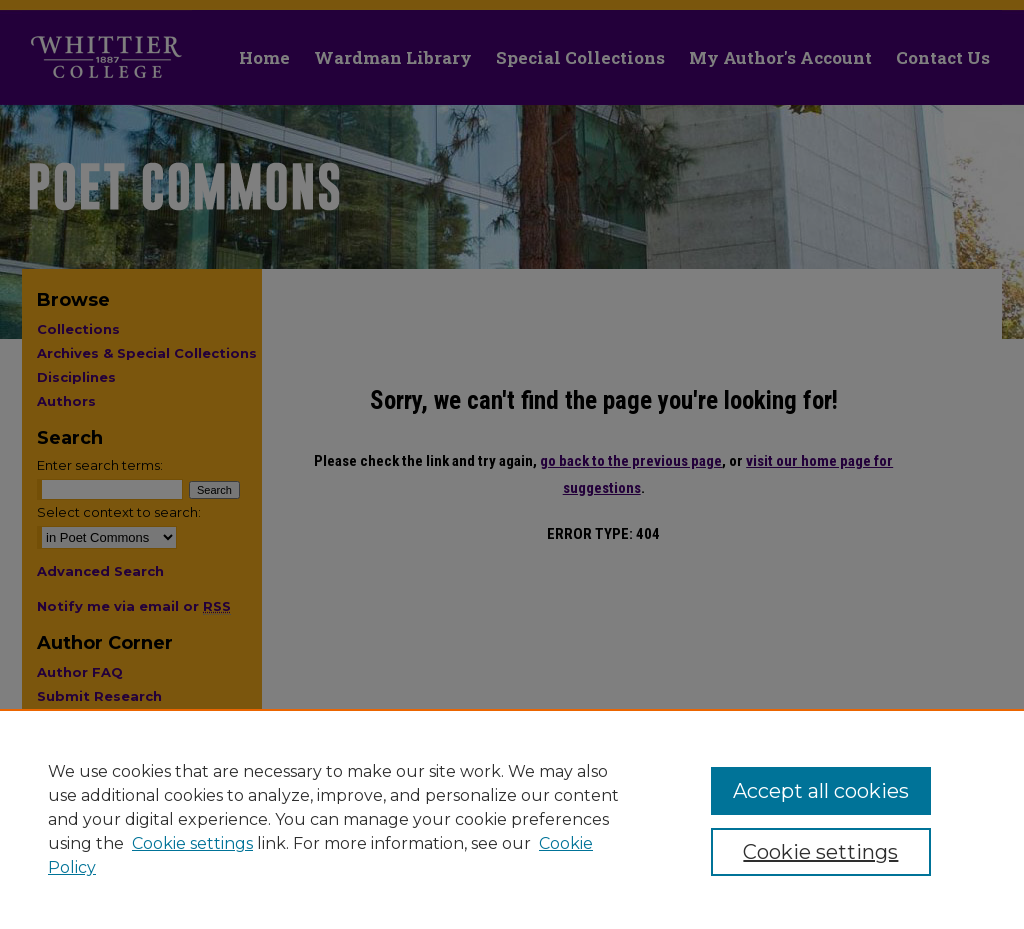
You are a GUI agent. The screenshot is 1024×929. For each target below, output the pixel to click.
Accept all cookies (821, 791)
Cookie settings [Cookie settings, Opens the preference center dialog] (820, 852)
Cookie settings (192, 843)
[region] (512, 819)
